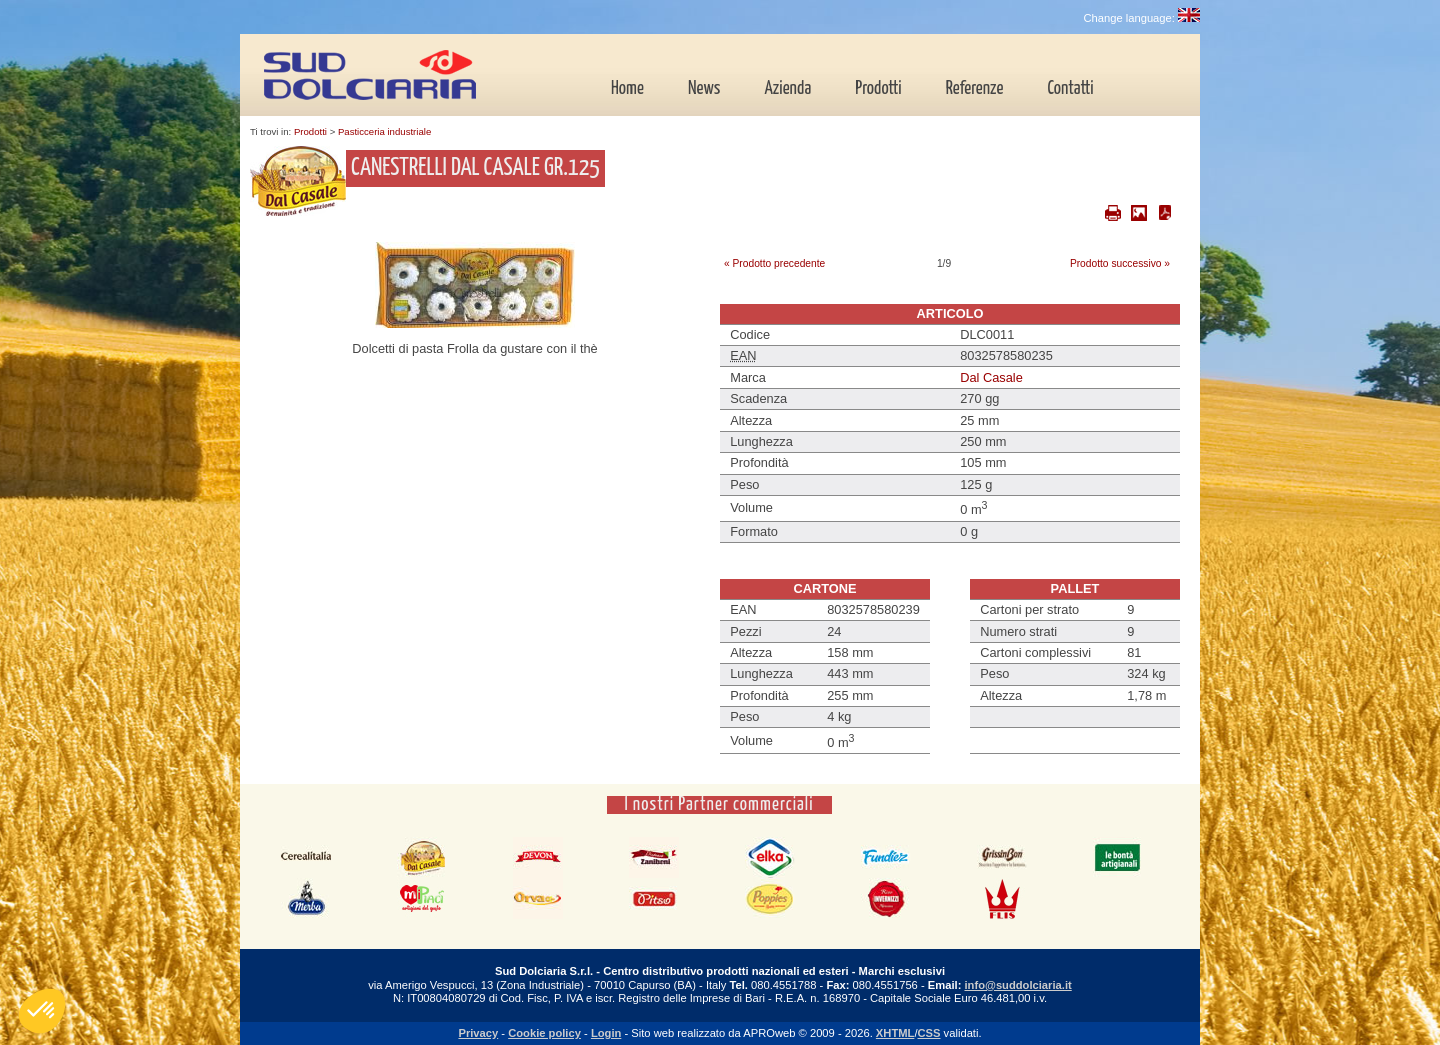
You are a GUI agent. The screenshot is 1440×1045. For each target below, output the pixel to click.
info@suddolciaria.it (1017, 985)
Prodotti (878, 89)
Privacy (478, 1033)
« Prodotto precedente (774, 263)
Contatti (1070, 89)
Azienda (787, 89)
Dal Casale (991, 377)
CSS (929, 1033)
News (704, 89)
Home (627, 89)
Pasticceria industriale (384, 131)
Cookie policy (544, 1033)
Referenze (975, 89)
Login (606, 1033)
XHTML (895, 1033)
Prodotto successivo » (1120, 263)
